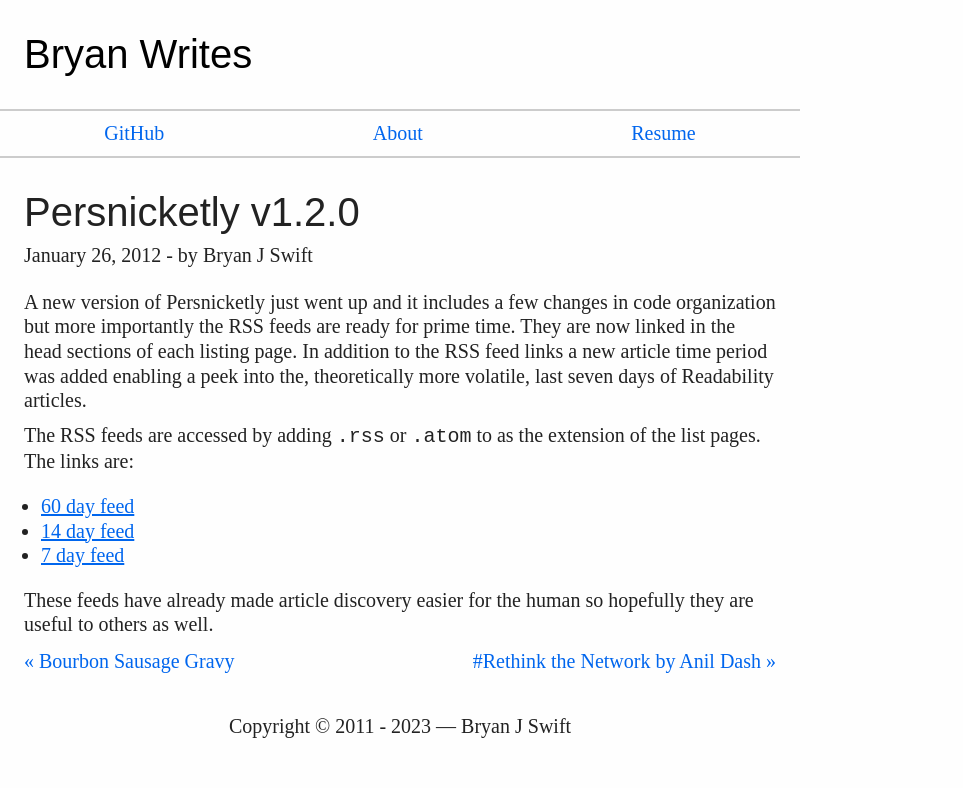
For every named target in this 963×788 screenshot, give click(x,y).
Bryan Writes (138, 54)
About (398, 133)
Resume (663, 133)
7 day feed (82, 555)
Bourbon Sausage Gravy (137, 661)
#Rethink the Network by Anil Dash (617, 661)
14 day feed (87, 531)
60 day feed (87, 506)
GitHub (134, 133)
